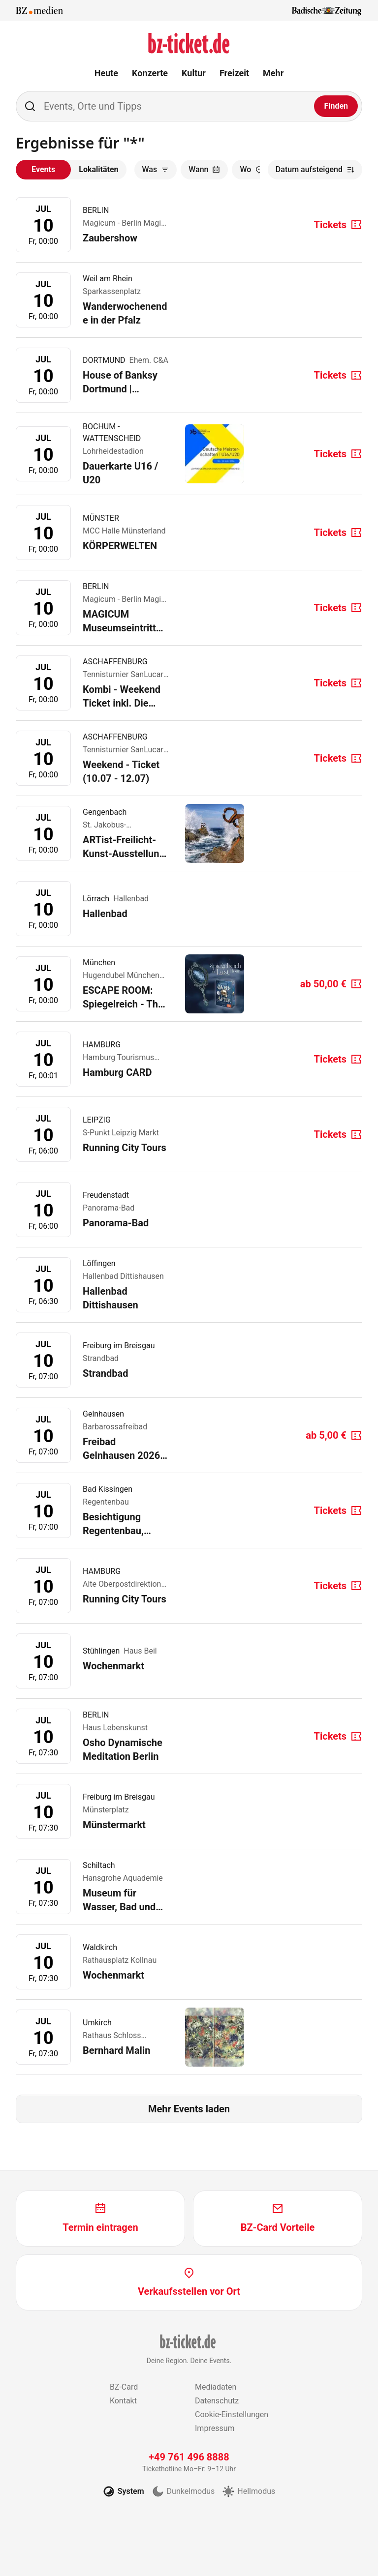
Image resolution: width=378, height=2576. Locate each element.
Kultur (194, 73)
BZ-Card (124, 2387)
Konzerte (150, 73)
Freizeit (234, 73)
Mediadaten (215, 2387)
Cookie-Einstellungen (231, 2414)
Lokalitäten (98, 169)
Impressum (215, 2428)
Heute (106, 73)
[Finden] (336, 106)
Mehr (273, 73)
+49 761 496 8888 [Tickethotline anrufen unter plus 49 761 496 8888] (189, 2457)
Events (43, 169)
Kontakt (123, 2400)
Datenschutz (217, 2400)
